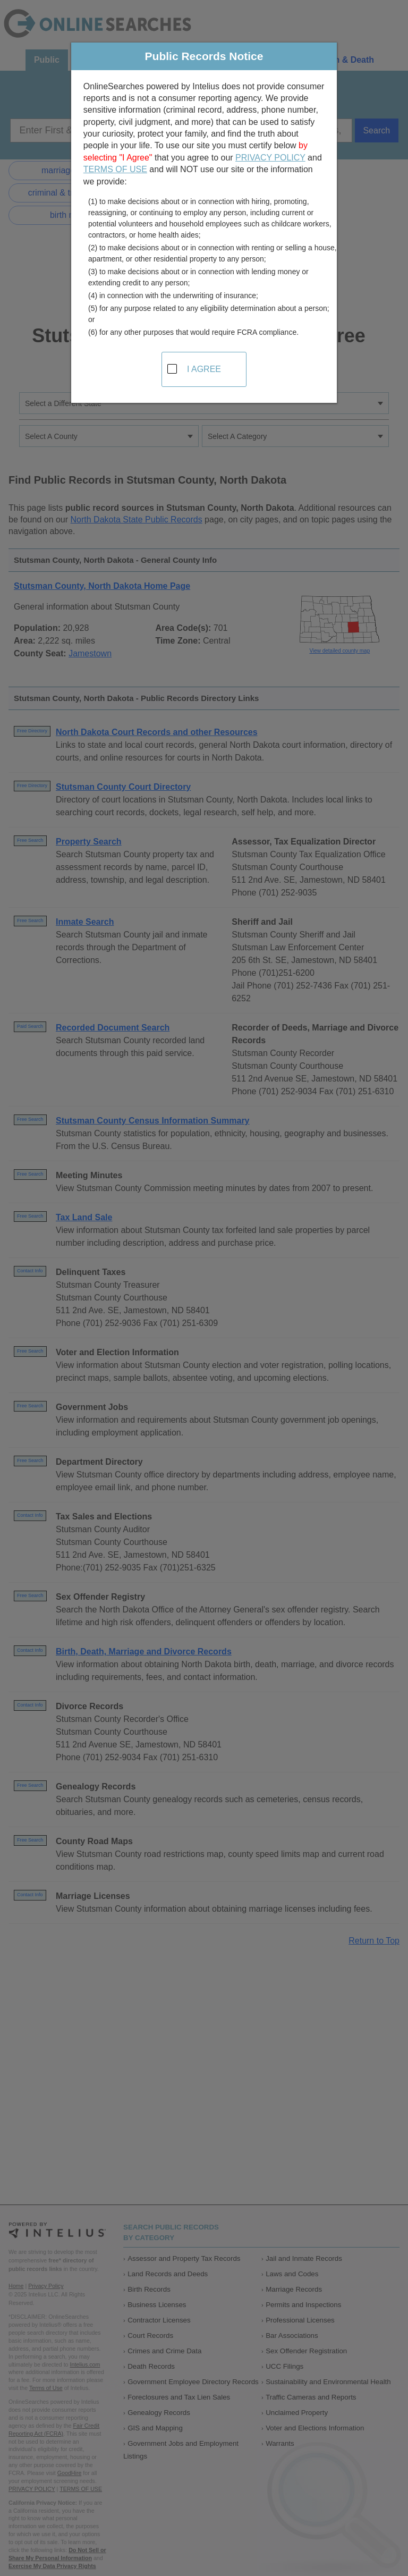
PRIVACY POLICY (270, 157)
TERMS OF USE (115, 169)
